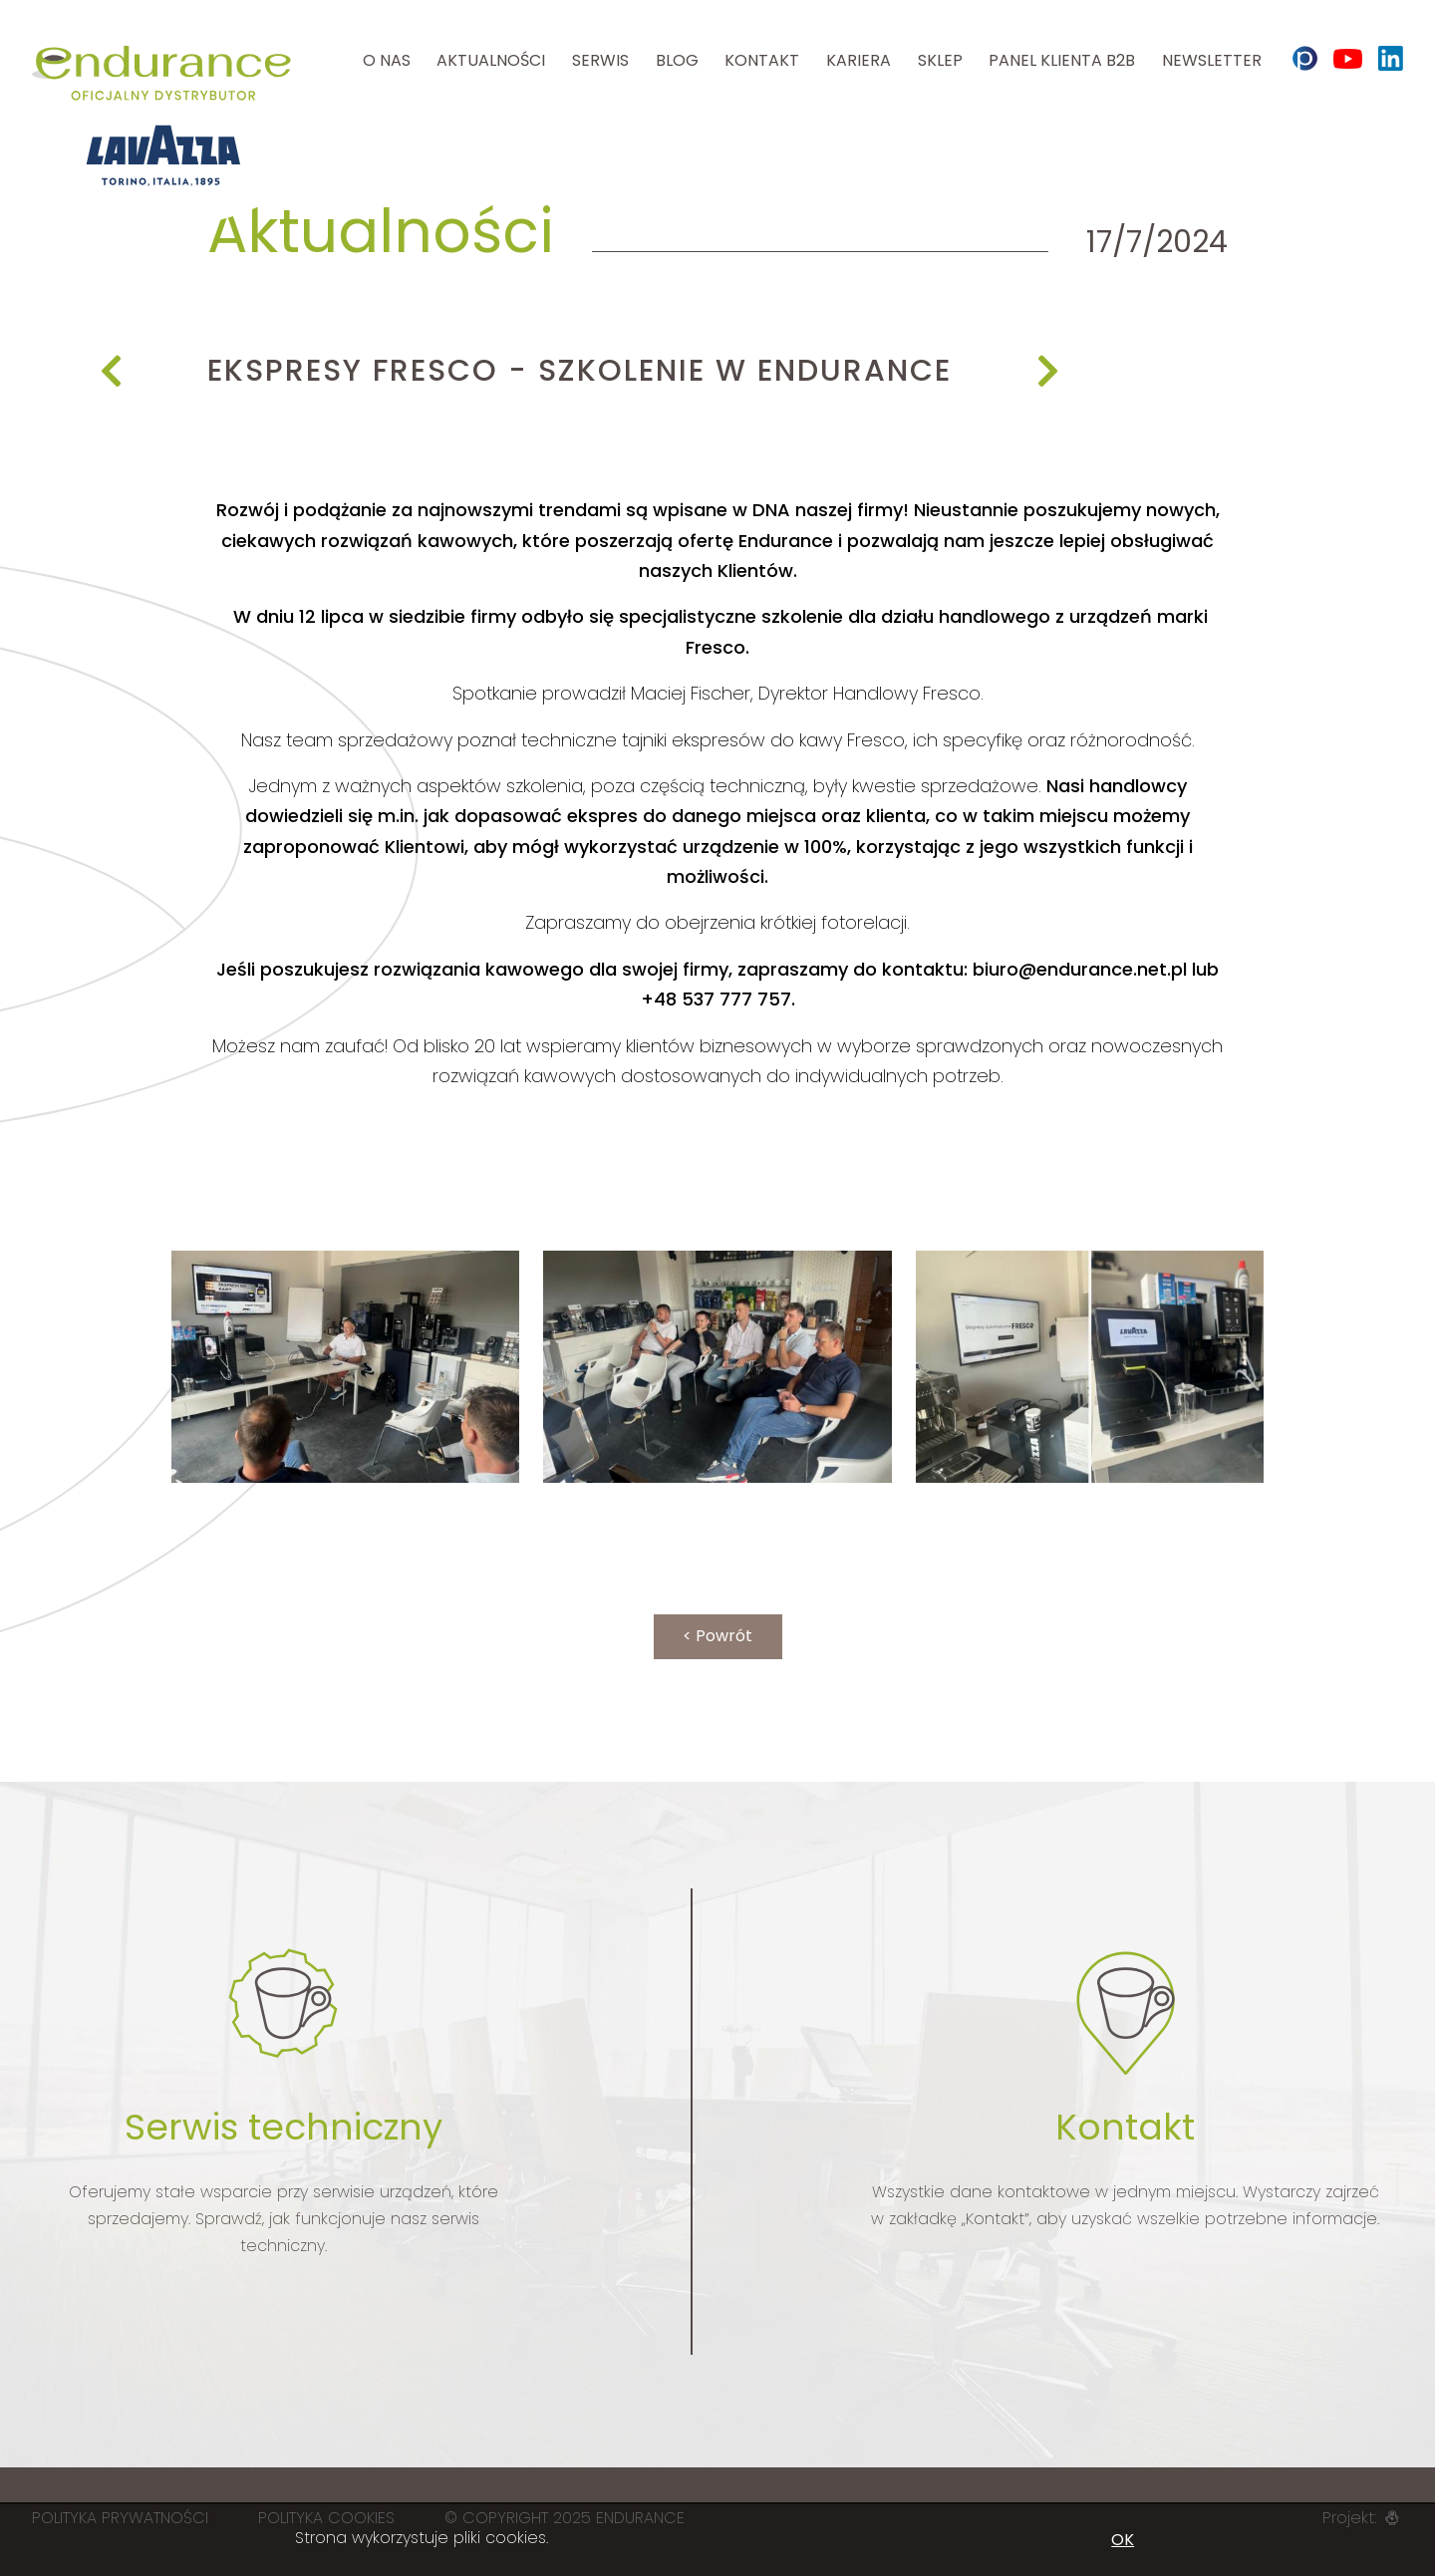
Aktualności (490, 60)
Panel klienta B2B (1062, 60)
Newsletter (1212, 60)
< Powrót (717, 1635)
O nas (387, 60)
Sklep (940, 60)
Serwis (600, 60)
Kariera (858, 60)
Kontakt (761, 60)
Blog (677, 60)
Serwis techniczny (283, 2127)
